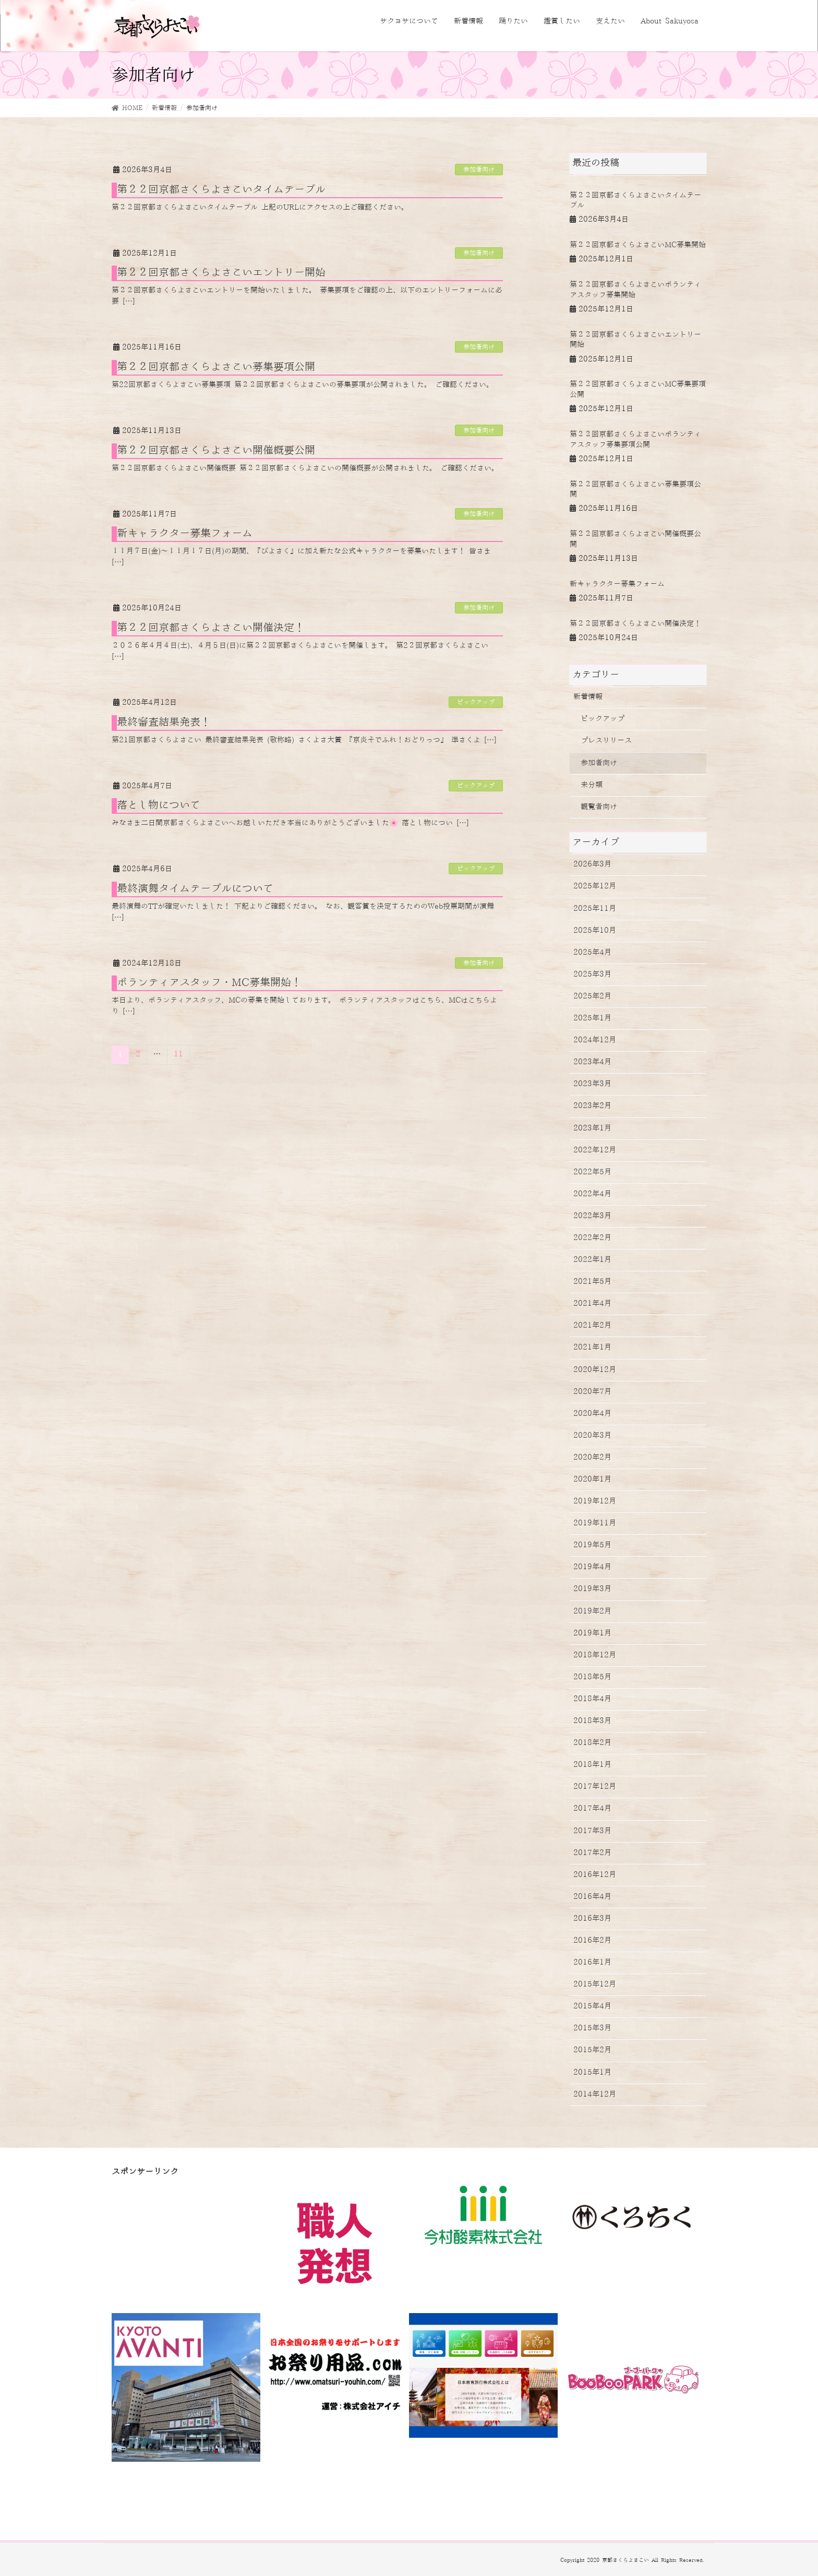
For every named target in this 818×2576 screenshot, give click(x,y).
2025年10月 (594, 930)
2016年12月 (594, 1875)
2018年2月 (592, 1743)
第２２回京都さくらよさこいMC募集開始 (638, 245)
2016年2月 (592, 1940)
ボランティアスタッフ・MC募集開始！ (209, 983)
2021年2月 (592, 1325)
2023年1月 (592, 1128)
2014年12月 (594, 2094)
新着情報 (588, 697)
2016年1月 (592, 1962)
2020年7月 (592, 1392)
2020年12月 (594, 1370)
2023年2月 (592, 1106)
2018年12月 (594, 1655)
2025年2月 (592, 996)
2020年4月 (592, 1414)
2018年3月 (592, 1721)
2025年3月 (592, 974)
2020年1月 (592, 1479)
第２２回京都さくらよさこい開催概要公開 (216, 450)
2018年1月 (592, 1765)
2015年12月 (594, 1984)
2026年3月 (592, 864)
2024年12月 (594, 1040)
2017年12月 (594, 1787)
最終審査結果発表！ (164, 722)
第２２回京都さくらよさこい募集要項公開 (216, 367)
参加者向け (479, 169)
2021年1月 (592, 1347)
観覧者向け (599, 807)
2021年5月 (592, 1282)
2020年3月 (592, 1435)
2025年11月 (594, 909)
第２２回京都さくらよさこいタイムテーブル (221, 190)
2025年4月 (592, 952)
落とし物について (158, 805)
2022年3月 (592, 1216)
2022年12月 (594, 1150)
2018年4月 (592, 1699)
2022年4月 (592, 1194)
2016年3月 (592, 1919)
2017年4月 (592, 1808)
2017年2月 (592, 1853)
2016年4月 (592, 1897)
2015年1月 (592, 2072)
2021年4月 (592, 1303)
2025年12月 (594, 886)
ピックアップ (476, 702)
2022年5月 (592, 1172)
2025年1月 (592, 1018)
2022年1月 (592, 1260)
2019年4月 (592, 1567)
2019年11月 (594, 1523)
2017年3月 (592, 1831)
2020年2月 (592, 1457)
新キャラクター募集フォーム (184, 533)
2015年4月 (592, 2006)
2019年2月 (592, 1611)
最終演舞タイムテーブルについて (195, 889)
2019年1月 (592, 1633)
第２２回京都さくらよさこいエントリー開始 (221, 273)
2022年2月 (592, 1238)
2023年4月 (592, 1062)
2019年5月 (592, 1545)
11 (178, 1054)
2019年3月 (592, 1589)
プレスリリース (606, 741)
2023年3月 (592, 1084)
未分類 (592, 785)
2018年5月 (592, 1677)
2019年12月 (594, 1501)
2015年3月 (592, 2028)
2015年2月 (592, 2050)
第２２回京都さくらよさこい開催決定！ (211, 628)
